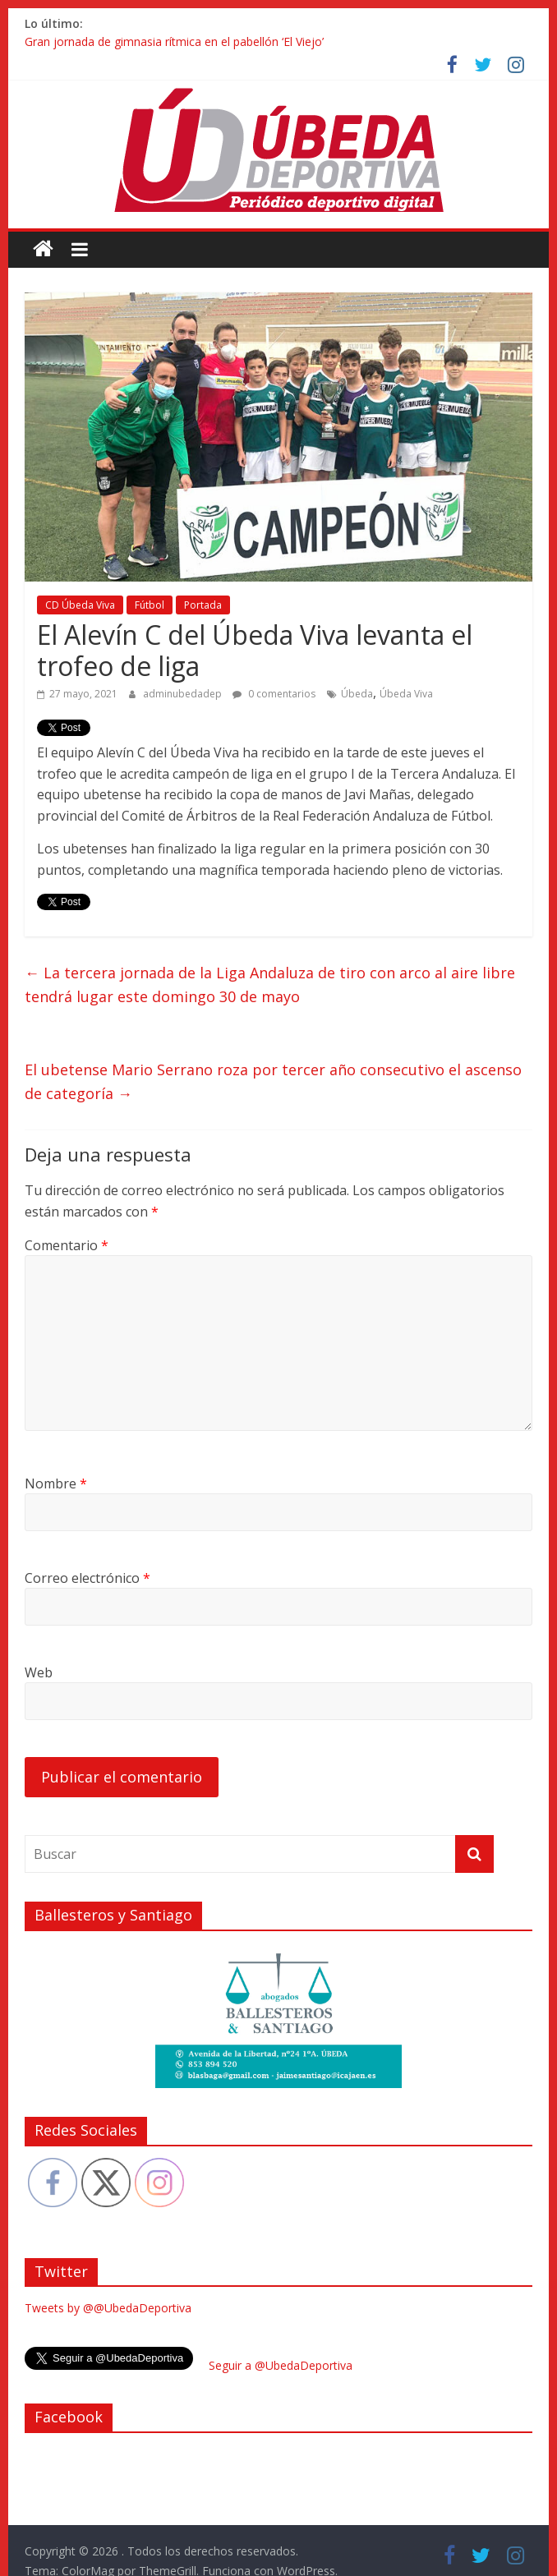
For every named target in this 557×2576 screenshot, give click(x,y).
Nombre (56, 1483)
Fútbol (149, 605)
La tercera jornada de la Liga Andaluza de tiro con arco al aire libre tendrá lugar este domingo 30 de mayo (270, 984)
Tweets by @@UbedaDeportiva (108, 2308)
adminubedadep (183, 694)
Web (39, 1672)
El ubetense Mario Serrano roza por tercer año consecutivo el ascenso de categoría (273, 1081)
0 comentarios (273, 694)
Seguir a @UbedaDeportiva (280, 2365)
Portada (203, 605)
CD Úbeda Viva (80, 605)
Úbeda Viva (406, 694)
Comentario (66, 1245)
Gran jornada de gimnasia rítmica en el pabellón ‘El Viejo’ (174, 41)
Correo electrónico (87, 1578)
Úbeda (357, 694)
